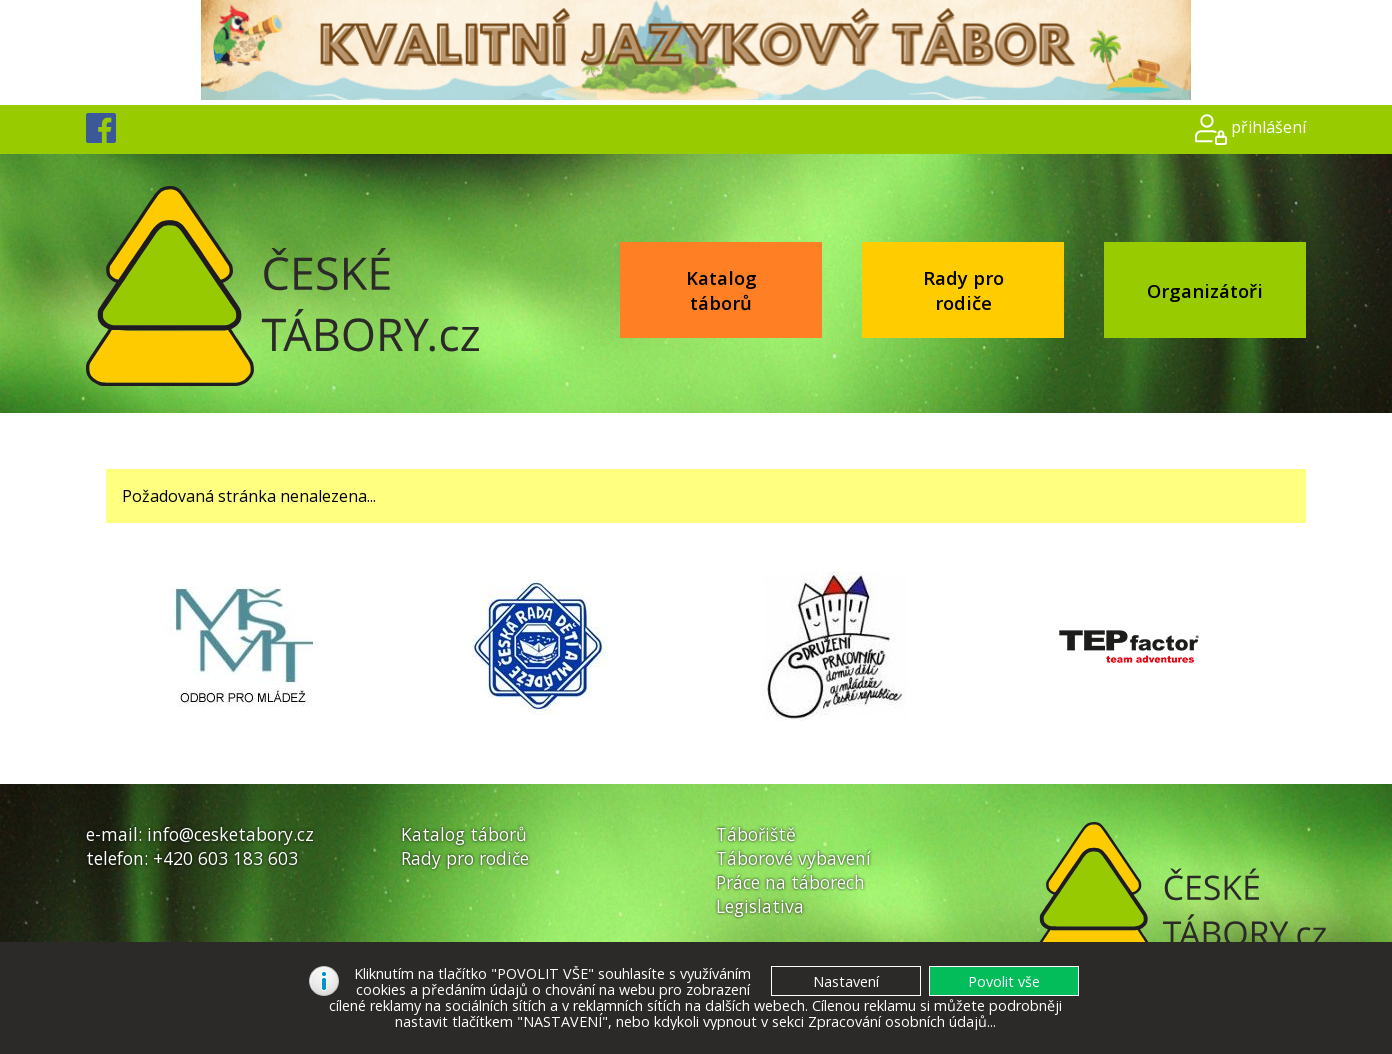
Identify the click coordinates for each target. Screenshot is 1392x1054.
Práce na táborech (790, 882)
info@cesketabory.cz (230, 834)
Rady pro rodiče (963, 290)
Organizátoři (1205, 290)
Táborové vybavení (793, 858)
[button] (1004, 981)
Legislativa (760, 906)
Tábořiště (756, 834)
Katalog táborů (721, 290)
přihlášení (1268, 127)
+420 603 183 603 (225, 858)
